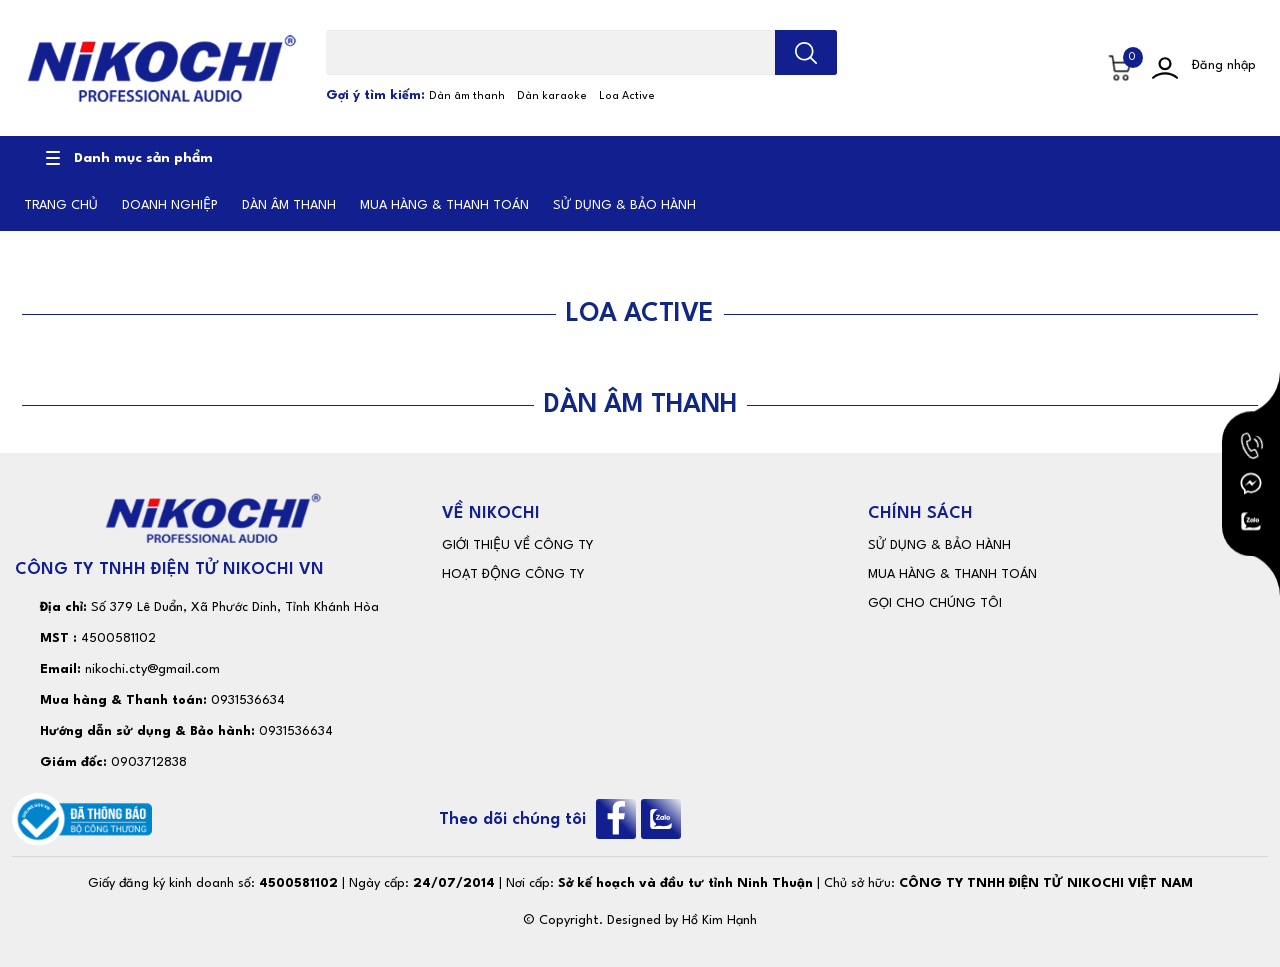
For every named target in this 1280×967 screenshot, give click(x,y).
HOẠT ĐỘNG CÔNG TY (513, 574)
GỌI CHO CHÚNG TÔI (935, 603)
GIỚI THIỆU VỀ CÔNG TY (517, 545)
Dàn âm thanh (467, 96)
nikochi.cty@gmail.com (152, 669)
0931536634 (248, 700)
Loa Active (627, 96)
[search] (806, 52)
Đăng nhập (1224, 65)
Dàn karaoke (552, 96)
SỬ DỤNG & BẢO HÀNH (939, 545)
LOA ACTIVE (640, 314)
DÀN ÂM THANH (640, 405)
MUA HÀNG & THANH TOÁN (952, 574)
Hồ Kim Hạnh (719, 920)
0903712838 (149, 762)
